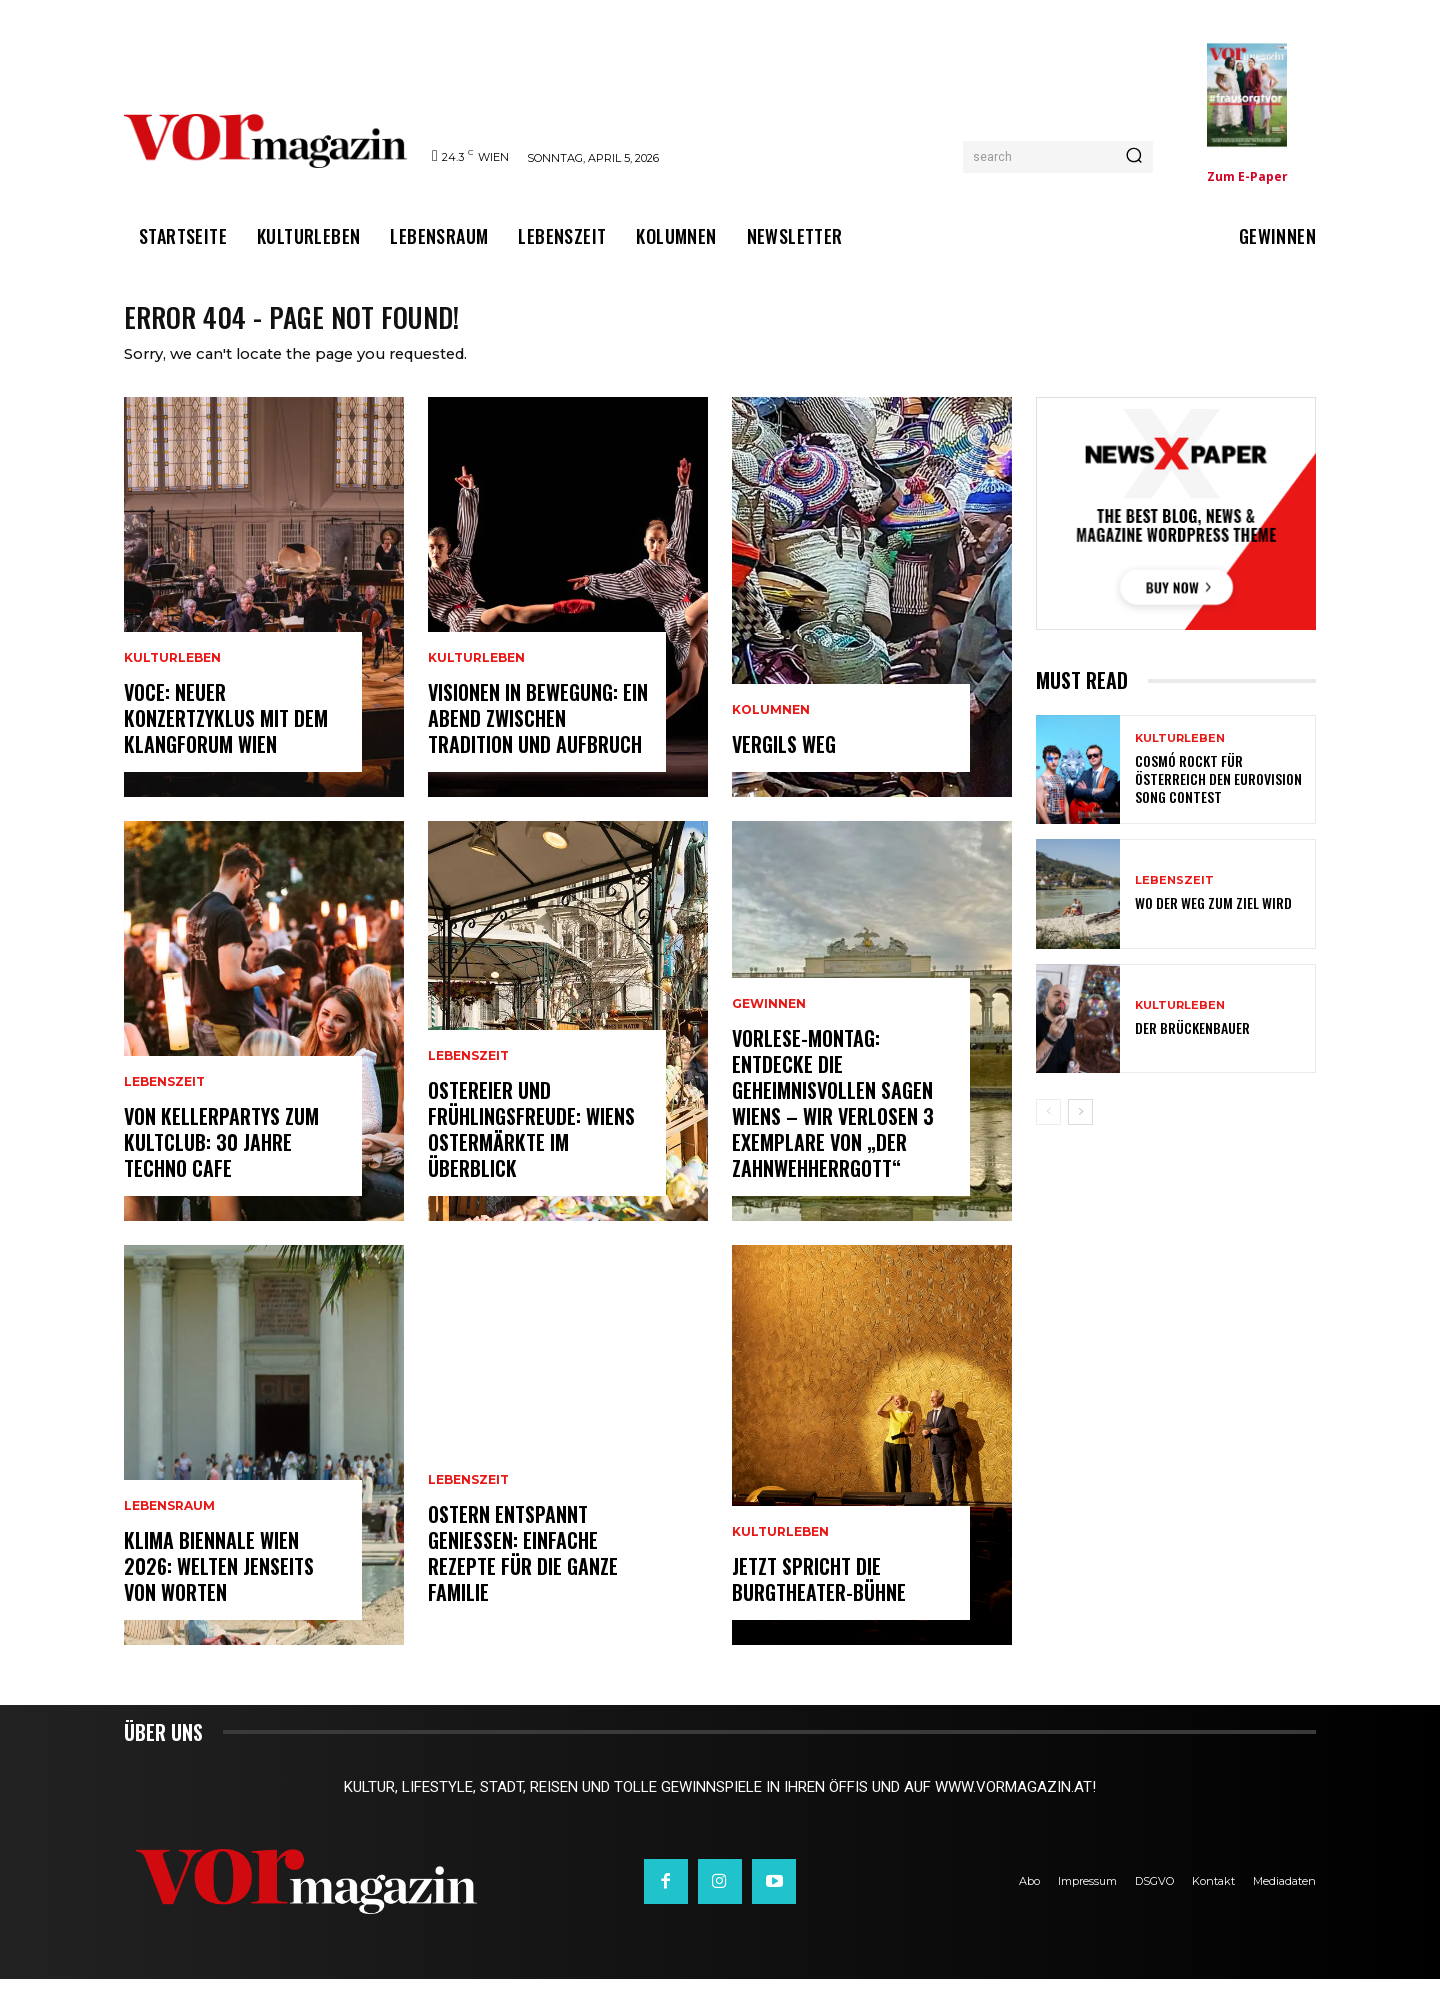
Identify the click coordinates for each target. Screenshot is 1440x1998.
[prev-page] (1048, 1131)
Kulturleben (172, 677)
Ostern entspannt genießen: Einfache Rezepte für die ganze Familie (523, 1572)
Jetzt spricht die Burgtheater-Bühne (819, 1598)
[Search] (1134, 157)
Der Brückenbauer (1192, 1046)
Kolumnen (771, 729)
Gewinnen (769, 1023)
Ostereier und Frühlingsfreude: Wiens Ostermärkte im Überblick (531, 1148)
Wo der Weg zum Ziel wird (1213, 922)
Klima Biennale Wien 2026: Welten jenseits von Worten (219, 1585)
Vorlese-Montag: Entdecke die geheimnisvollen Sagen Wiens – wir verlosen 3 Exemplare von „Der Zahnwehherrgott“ (833, 1122)
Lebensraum (169, 1525)
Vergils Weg (784, 763)
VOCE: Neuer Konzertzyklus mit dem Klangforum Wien (226, 737)
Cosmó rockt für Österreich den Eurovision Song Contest (1218, 797)
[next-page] (1080, 1131)
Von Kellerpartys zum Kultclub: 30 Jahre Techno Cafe (221, 1161)
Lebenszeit (164, 1101)
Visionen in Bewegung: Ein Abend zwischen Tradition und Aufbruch (538, 737)
